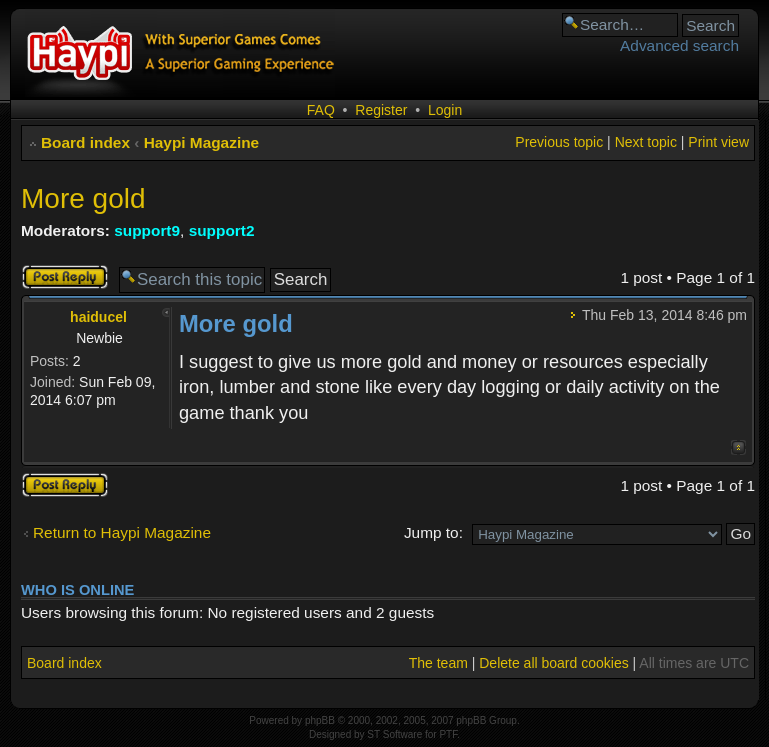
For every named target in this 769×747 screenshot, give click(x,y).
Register (381, 110)
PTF (448, 734)
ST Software (394, 734)
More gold (83, 198)
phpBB (320, 720)
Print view (718, 142)
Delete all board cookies (553, 663)
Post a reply (65, 277)
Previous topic (559, 142)
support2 (222, 230)
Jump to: (433, 532)
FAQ (321, 110)
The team (438, 663)
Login (445, 110)
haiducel (98, 317)
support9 (147, 230)
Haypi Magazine (201, 142)
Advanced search (679, 45)
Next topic (646, 142)
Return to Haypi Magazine (122, 532)
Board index (85, 142)
